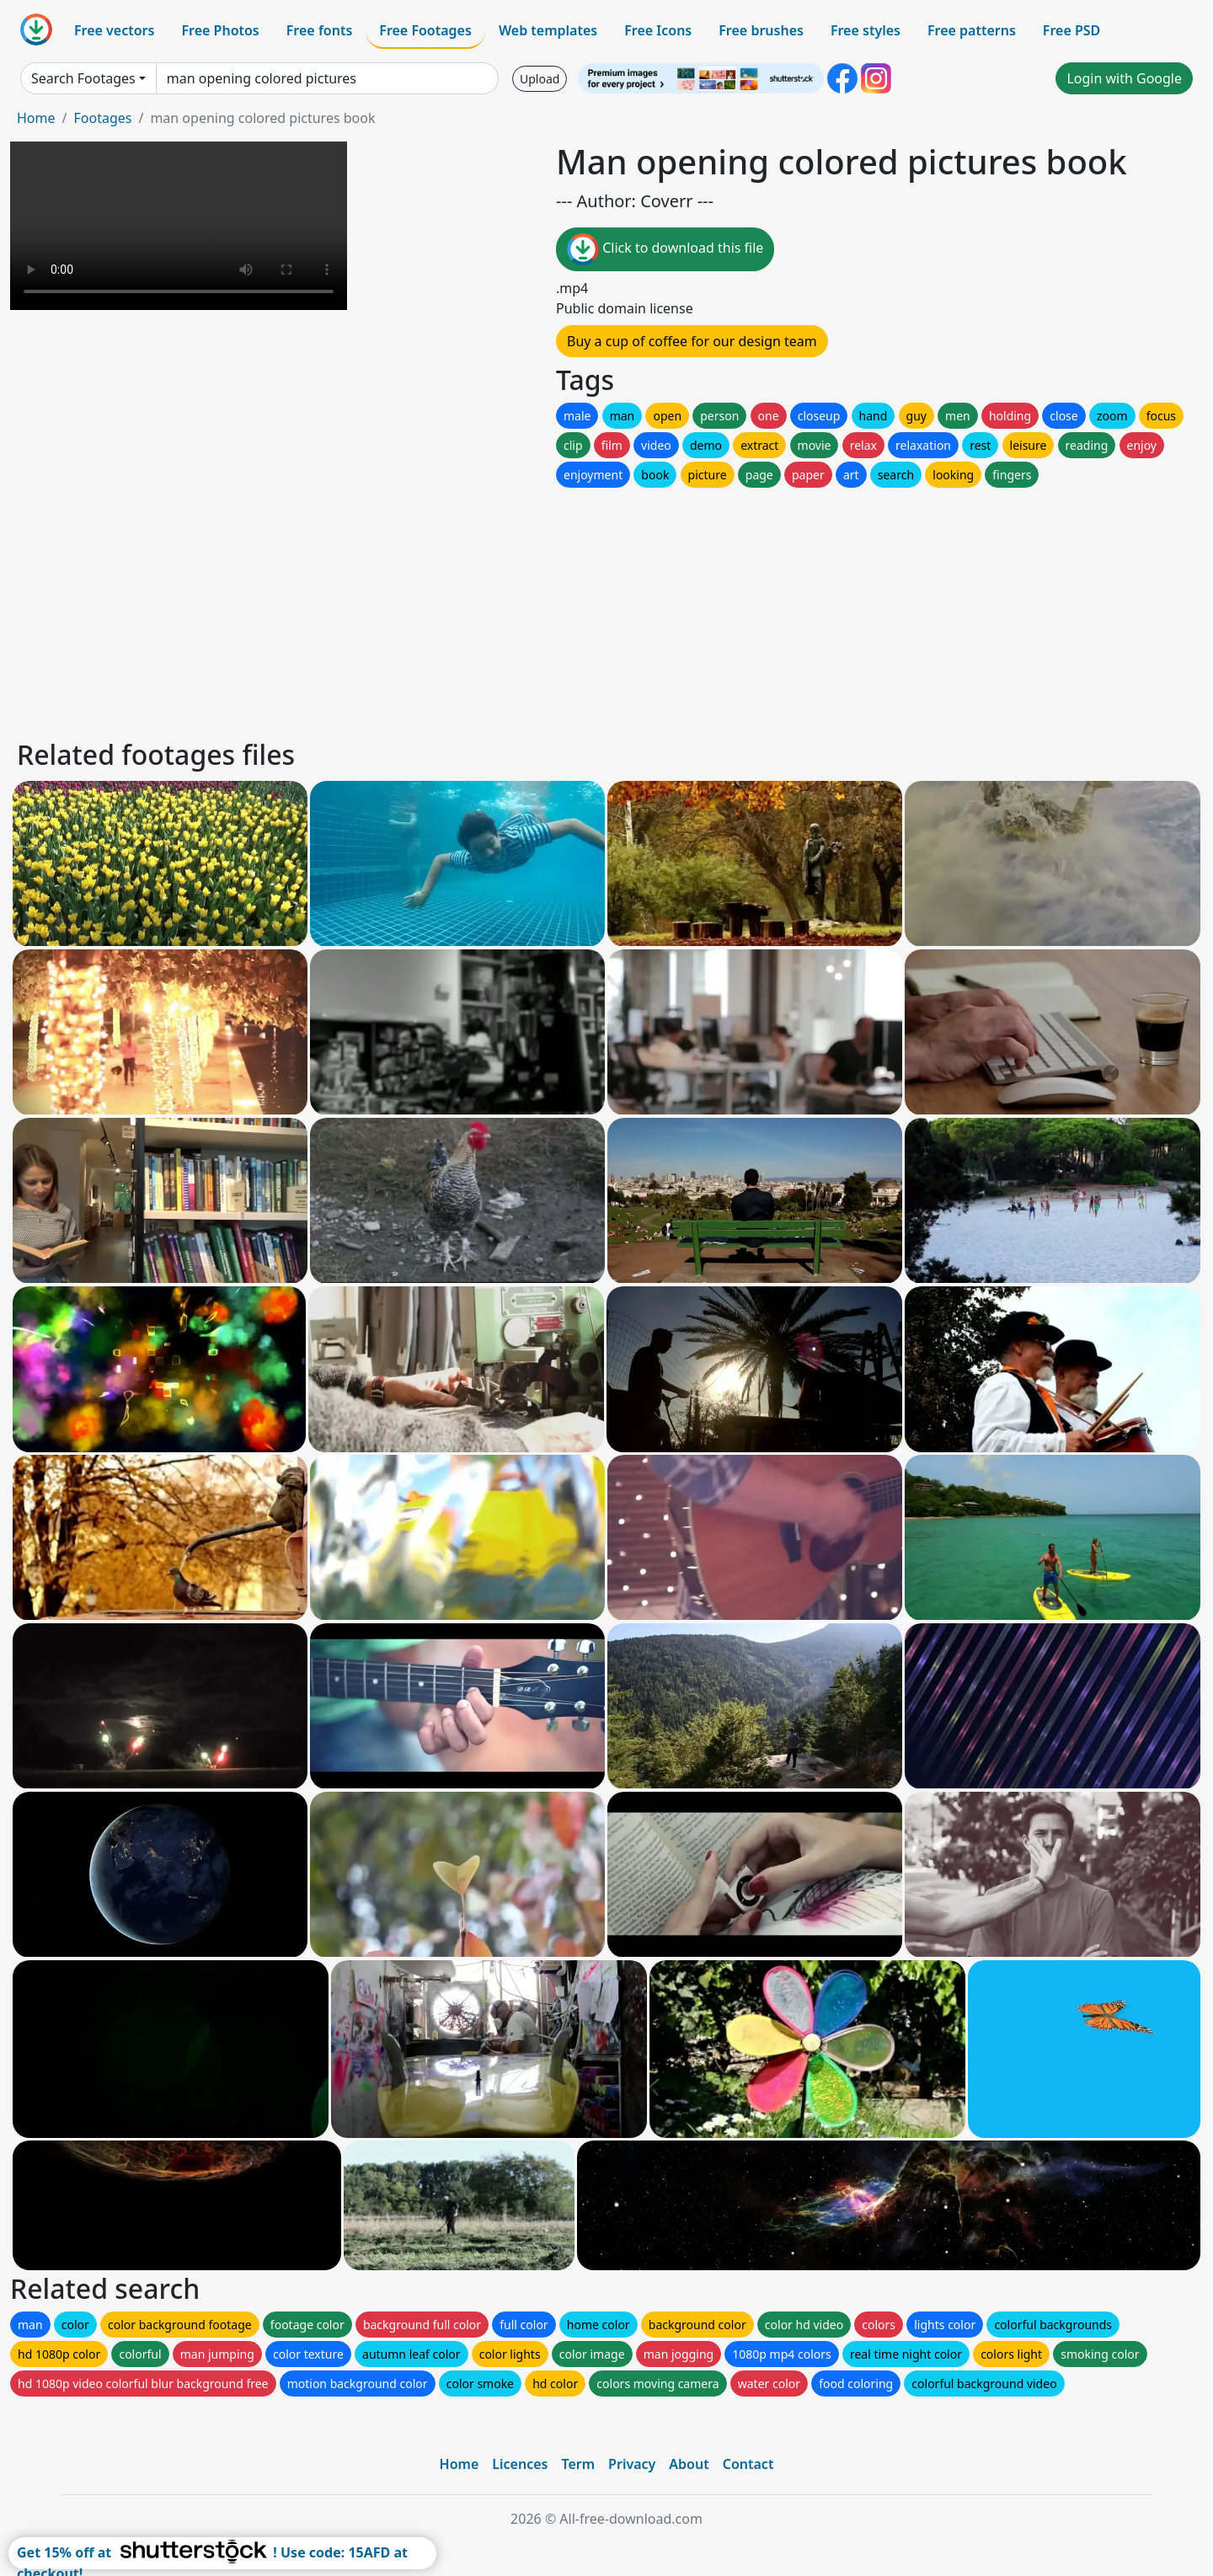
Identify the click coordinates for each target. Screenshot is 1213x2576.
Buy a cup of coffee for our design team (692, 341)
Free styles (865, 30)
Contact (748, 2464)
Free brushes (761, 30)
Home (36, 118)
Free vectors (114, 30)
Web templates (548, 30)
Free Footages (425, 30)
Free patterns (971, 30)
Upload (539, 79)
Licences (520, 2464)
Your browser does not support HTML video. (178, 226)
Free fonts (319, 30)
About (688, 2464)
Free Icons (658, 30)
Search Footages (83, 78)
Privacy (631, 2464)
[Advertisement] (520, 609)
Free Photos (220, 30)
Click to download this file (665, 249)
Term (578, 2464)
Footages (102, 118)
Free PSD (1071, 30)
